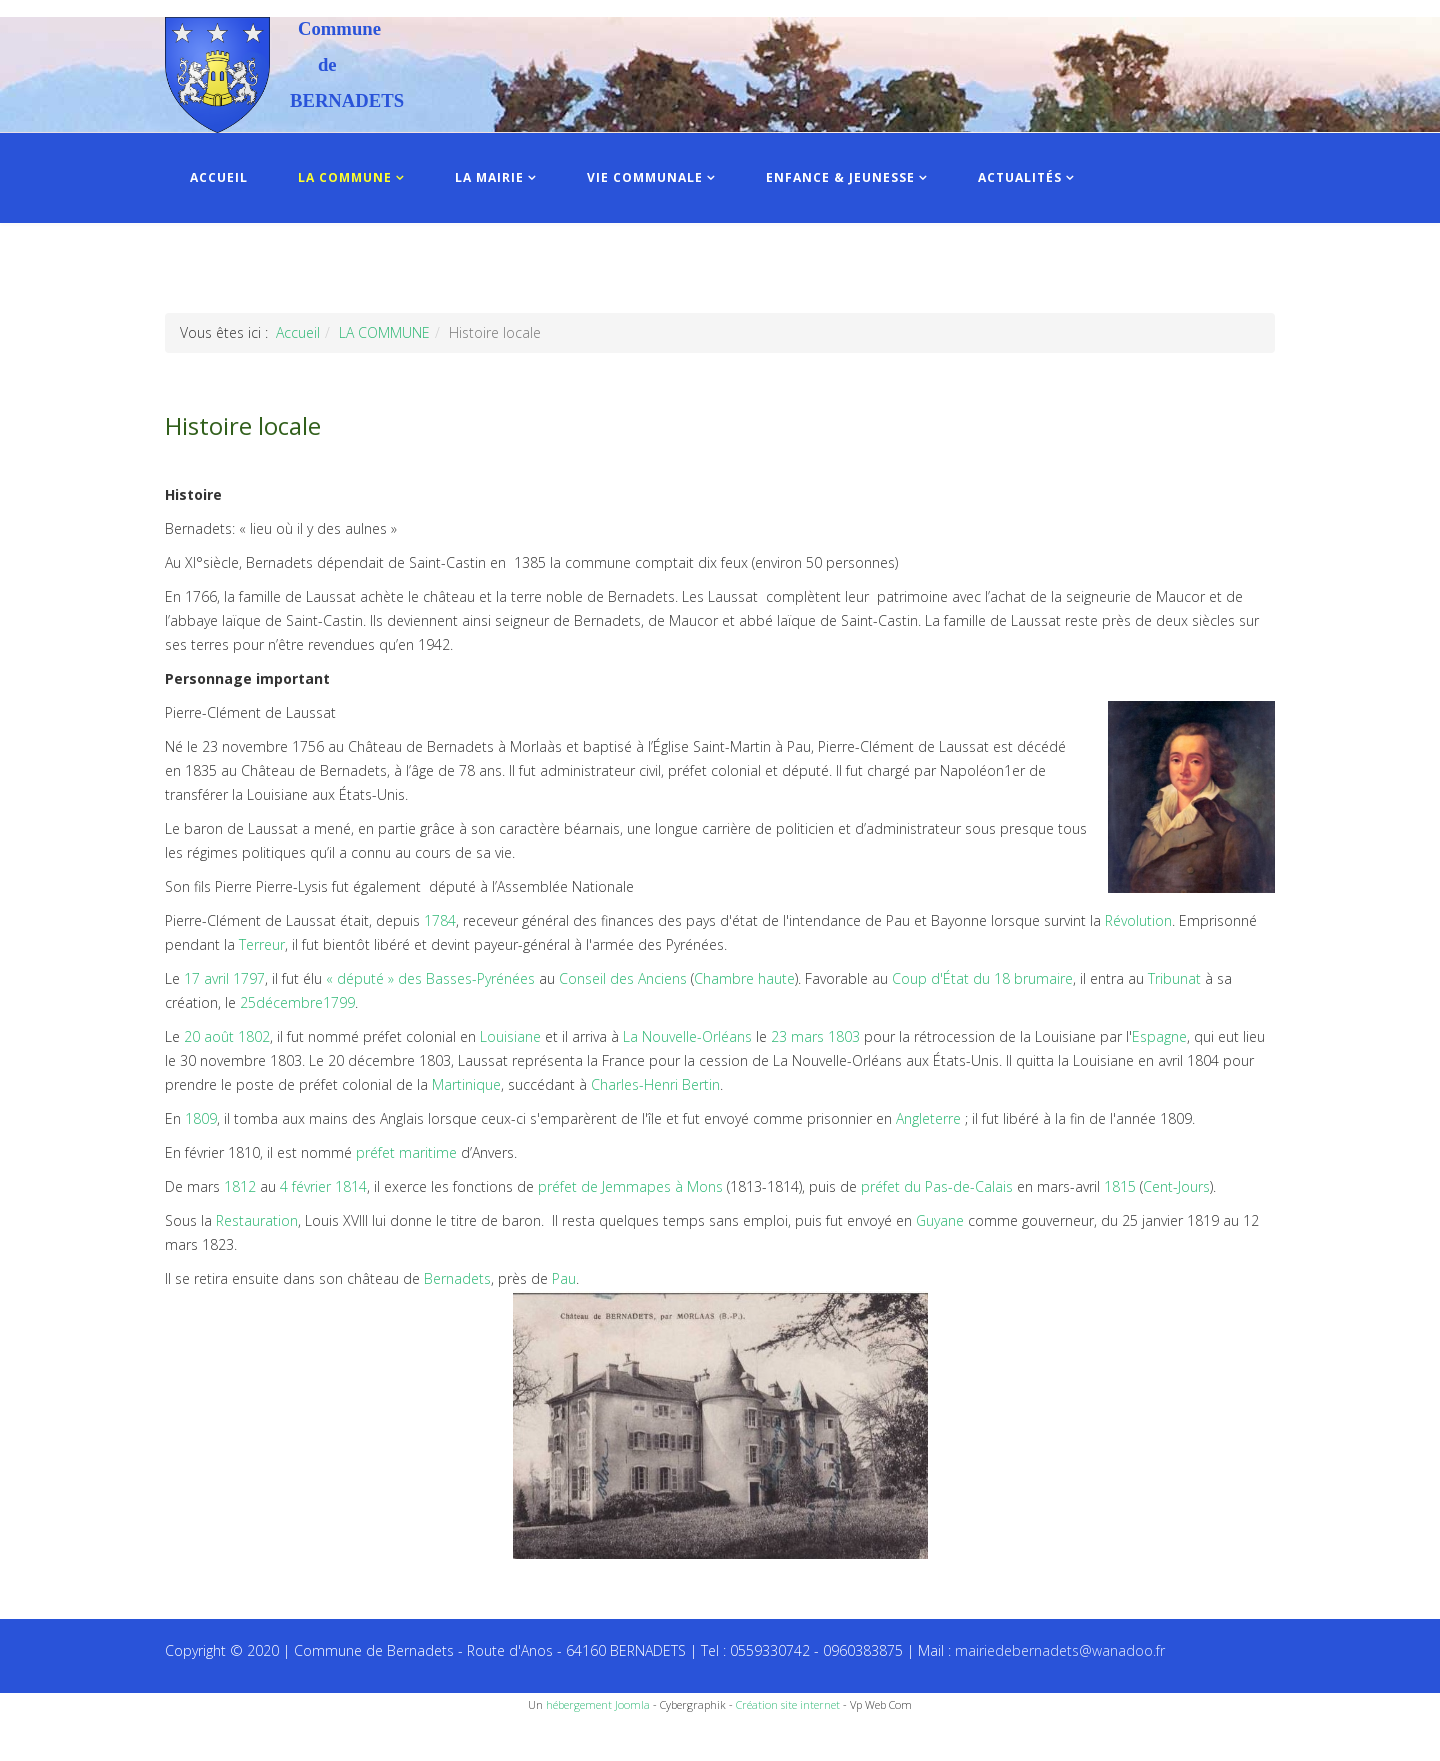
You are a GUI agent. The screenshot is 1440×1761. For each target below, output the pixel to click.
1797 (249, 978)
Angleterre (928, 1118)
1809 (201, 1118)
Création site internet (788, 1704)
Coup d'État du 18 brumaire (982, 978)
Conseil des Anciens (623, 978)
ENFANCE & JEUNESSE (840, 177)
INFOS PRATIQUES (252, 267)
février (311, 1186)
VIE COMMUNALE (645, 177)
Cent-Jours (1176, 1186)
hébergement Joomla (598, 1704)
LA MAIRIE (489, 177)
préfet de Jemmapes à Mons (630, 1186)
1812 (240, 1186)
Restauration (257, 1220)
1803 (844, 1036)
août (219, 1036)
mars (807, 1036)
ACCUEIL (219, 177)
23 (779, 1036)
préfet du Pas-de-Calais (937, 1186)
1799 (339, 1002)
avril (216, 978)
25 (248, 1002)
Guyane (940, 1220)
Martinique (466, 1084)
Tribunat (1174, 978)
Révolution (1138, 920)
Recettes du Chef (55, 1738)
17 (192, 978)
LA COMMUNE (345, 177)
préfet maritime (406, 1152)
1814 (351, 1186)
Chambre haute (744, 978)
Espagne (1159, 1036)
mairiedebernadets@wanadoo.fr (1060, 1650)
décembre (289, 1002)
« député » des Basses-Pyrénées (430, 978)
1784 (440, 920)
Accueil (298, 332)
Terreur (262, 944)
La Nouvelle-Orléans (687, 1036)
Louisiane (510, 1036)
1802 (254, 1036)
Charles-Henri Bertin (655, 1084)
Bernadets (457, 1278)
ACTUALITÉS (1020, 177)
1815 (1120, 1186)
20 (192, 1036)
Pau (564, 1278)
